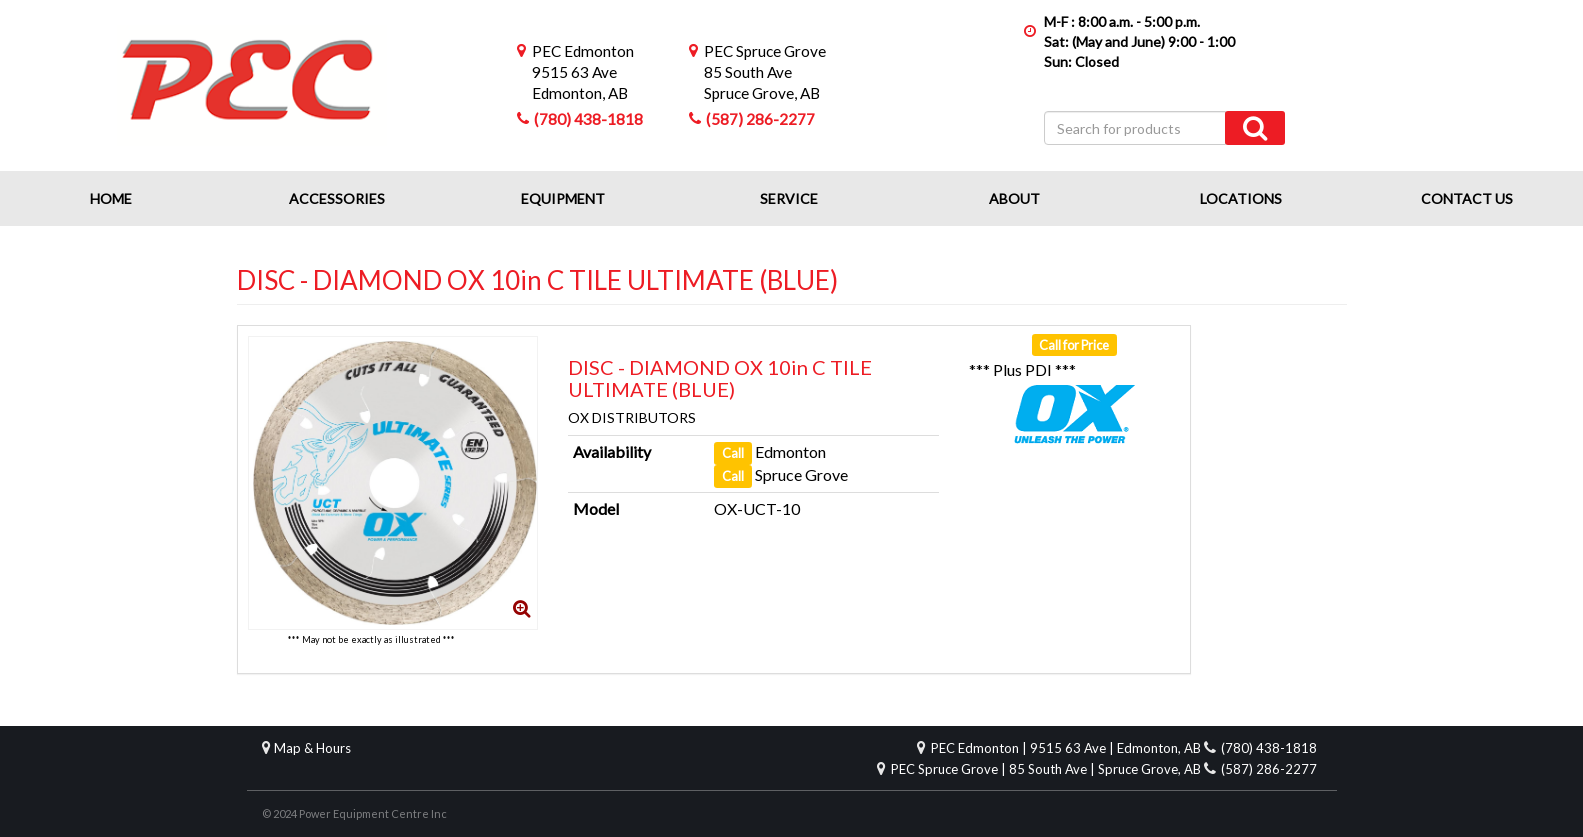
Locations (1241, 198)
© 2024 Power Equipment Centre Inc (354, 813)
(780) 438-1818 (588, 119)
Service (789, 198)
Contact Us (1467, 198)
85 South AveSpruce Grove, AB (765, 72)
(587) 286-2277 (760, 119)
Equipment (563, 198)
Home (111, 198)
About (1014, 198)
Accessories (337, 198)
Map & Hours (312, 748)
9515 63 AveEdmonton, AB (583, 72)
